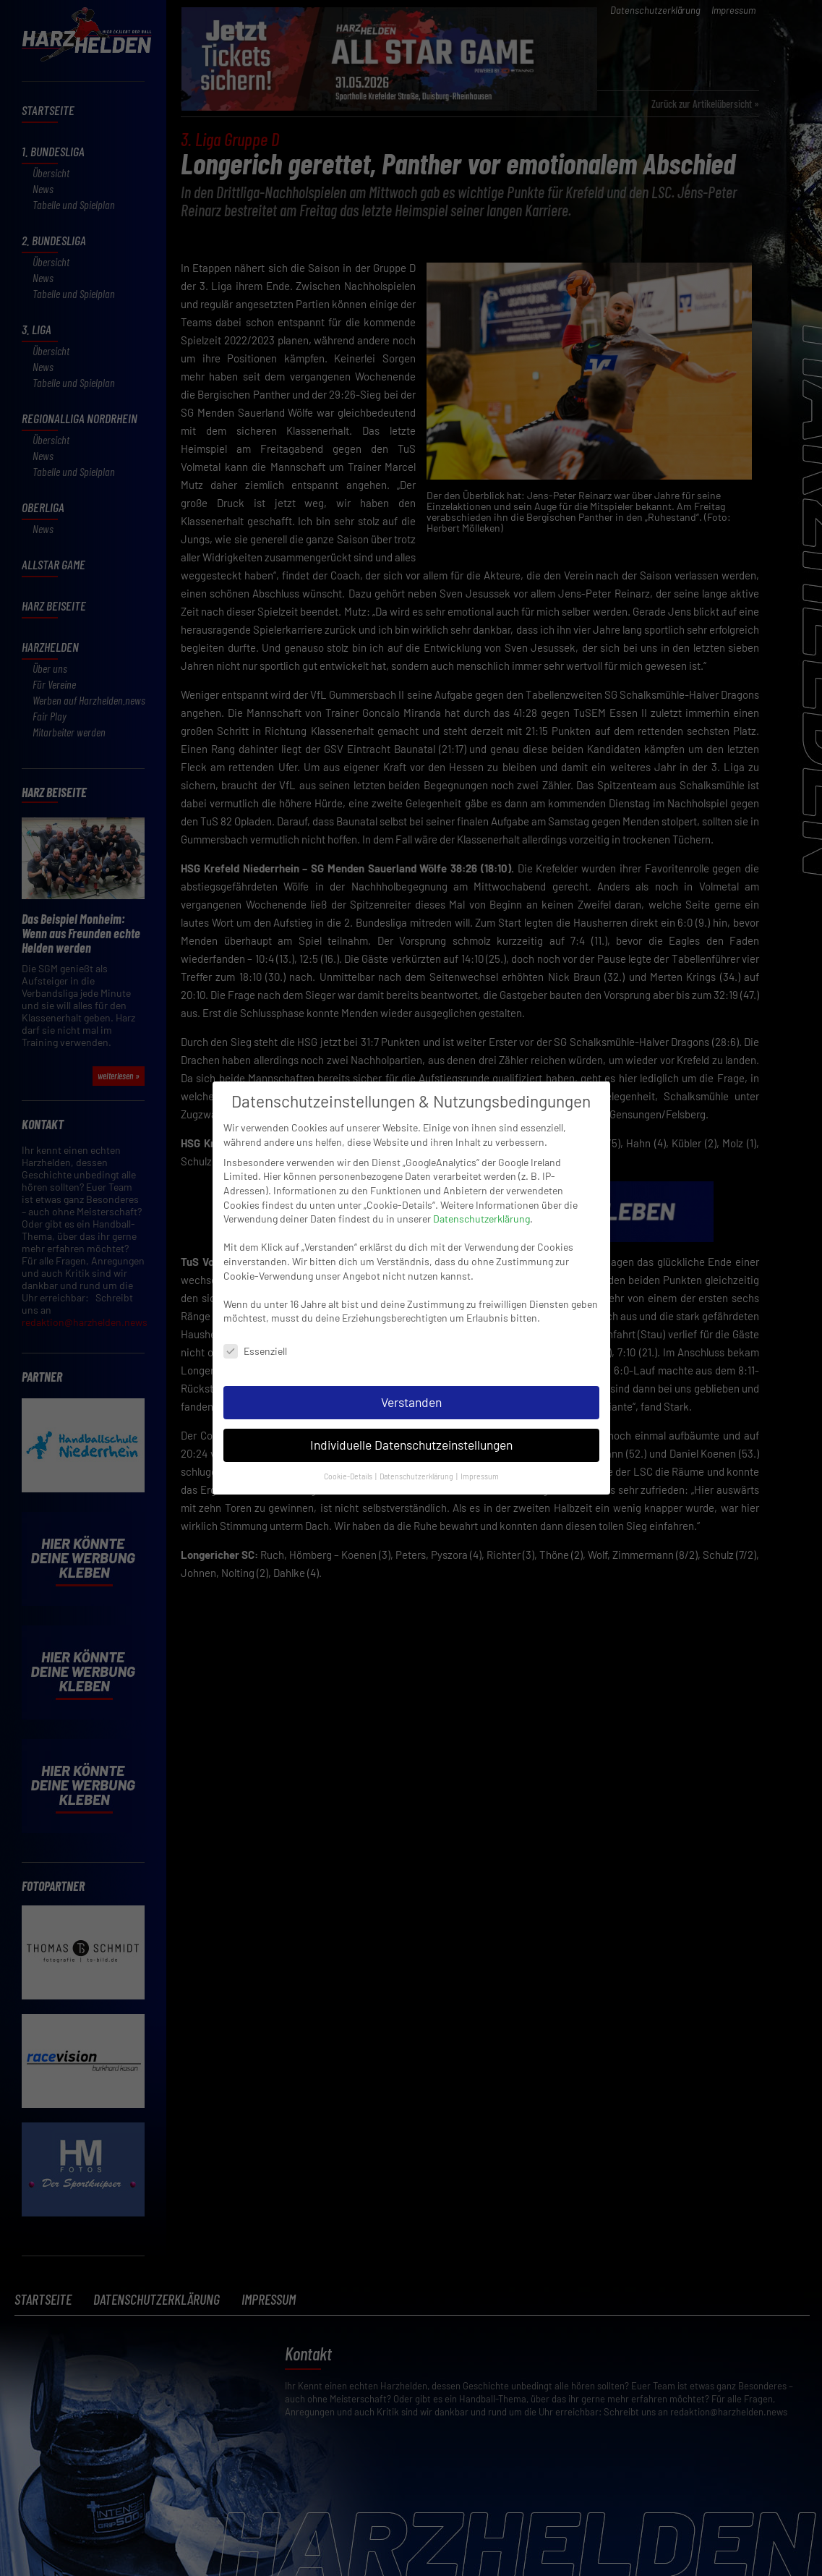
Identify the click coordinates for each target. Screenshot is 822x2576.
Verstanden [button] (411, 1399)
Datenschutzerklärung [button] (417, 1472)
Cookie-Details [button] (349, 1472)
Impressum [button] (480, 1472)
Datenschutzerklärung (481, 1216)
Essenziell (255, 1348)
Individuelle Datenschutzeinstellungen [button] (411, 1442)
